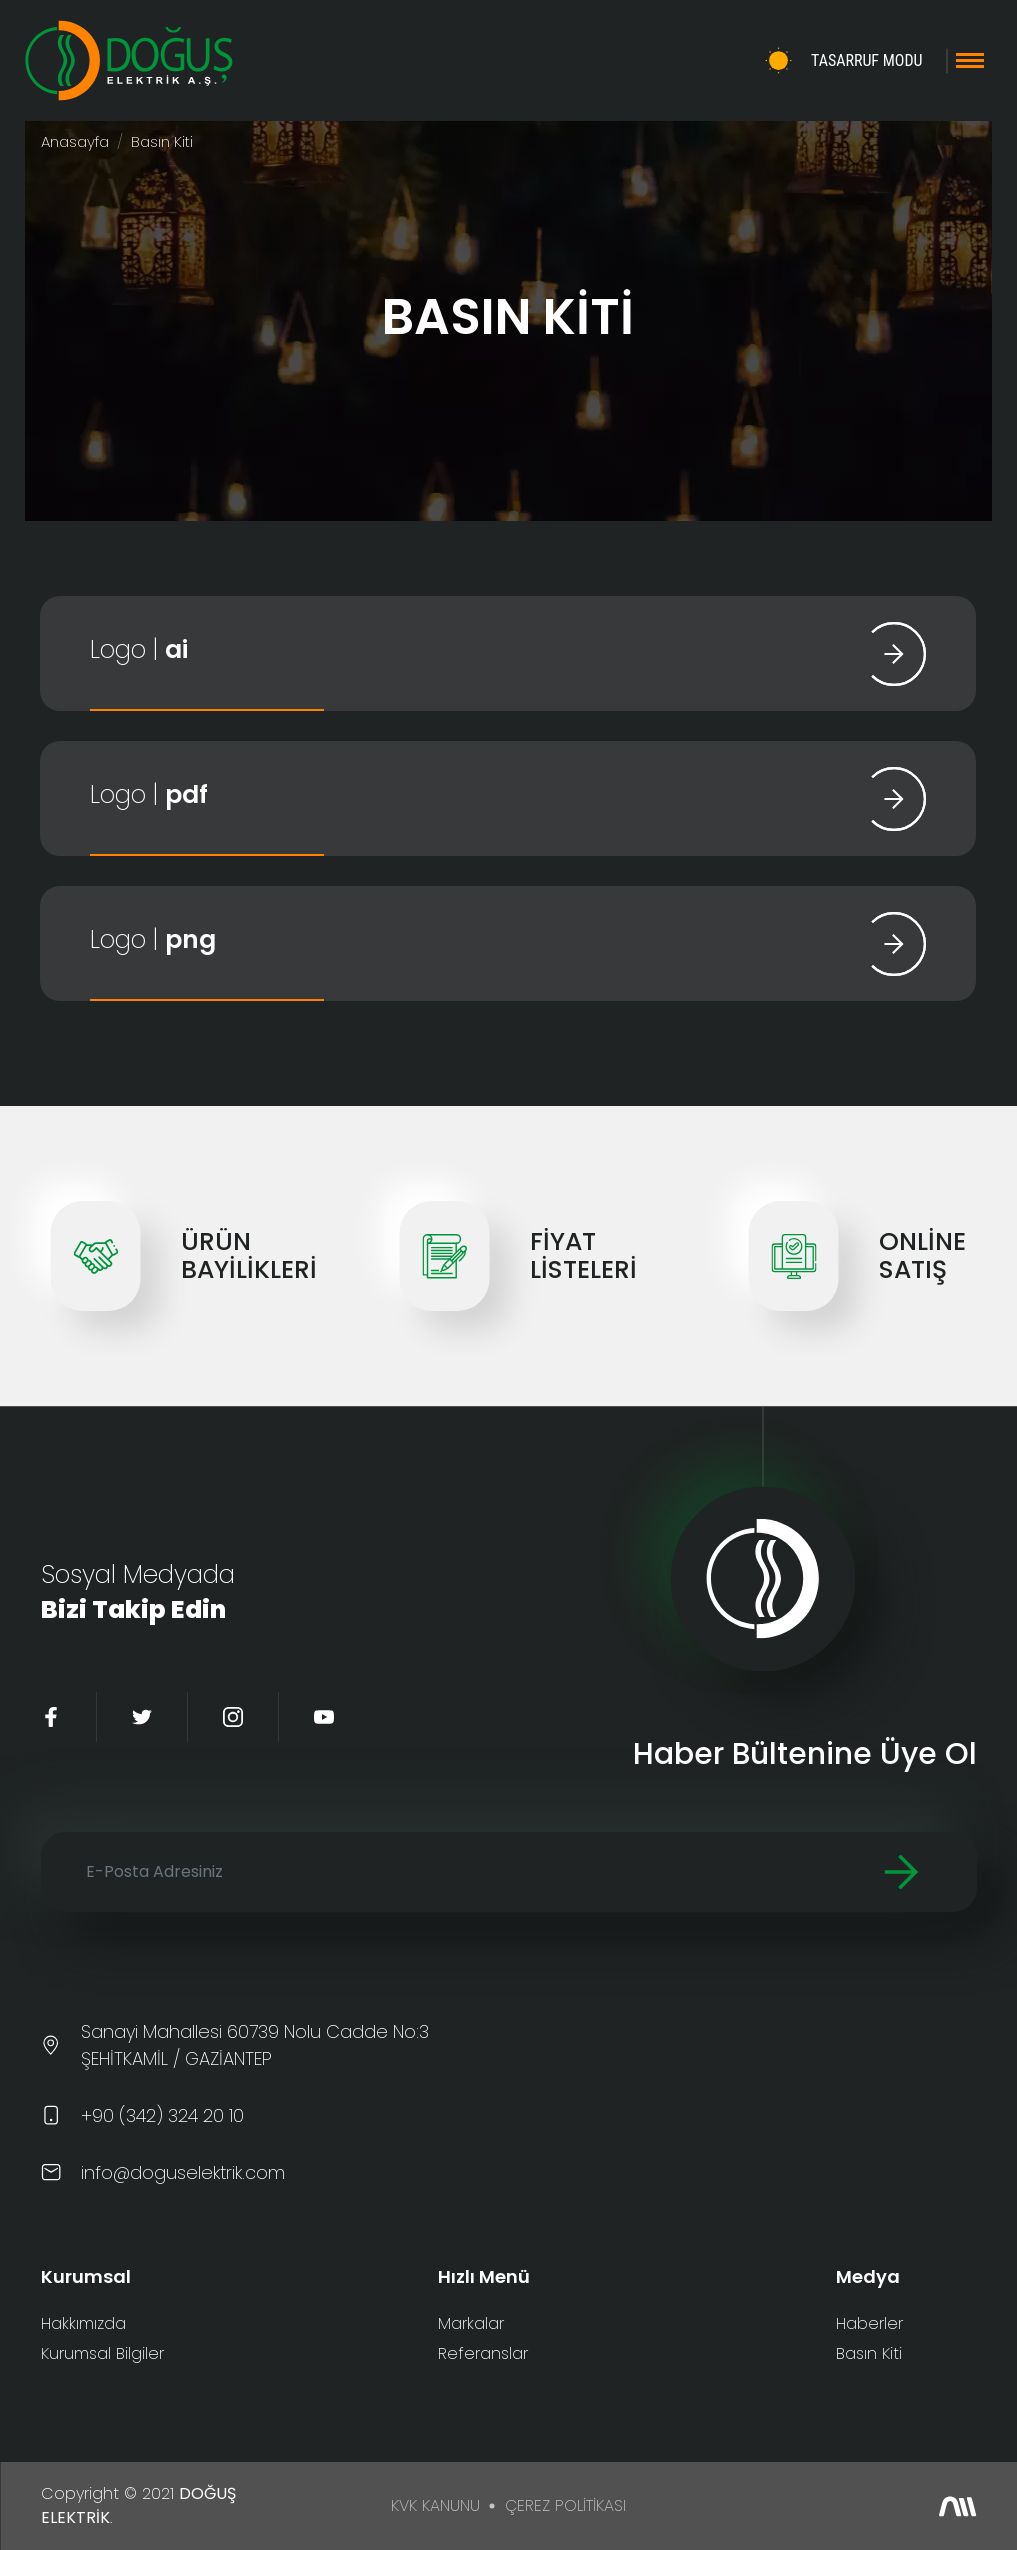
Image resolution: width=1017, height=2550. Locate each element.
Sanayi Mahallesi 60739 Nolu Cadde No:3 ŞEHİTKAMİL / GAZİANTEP (255, 2045)
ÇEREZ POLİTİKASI (565, 2505)
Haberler (869, 2323)
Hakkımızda (83, 2323)
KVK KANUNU (435, 2505)
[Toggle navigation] (970, 60)
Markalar (471, 2323)
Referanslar (483, 2353)
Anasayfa (75, 141)
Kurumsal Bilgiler (102, 2353)
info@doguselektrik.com (183, 2172)
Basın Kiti (869, 2353)
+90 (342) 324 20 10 (162, 2115)
